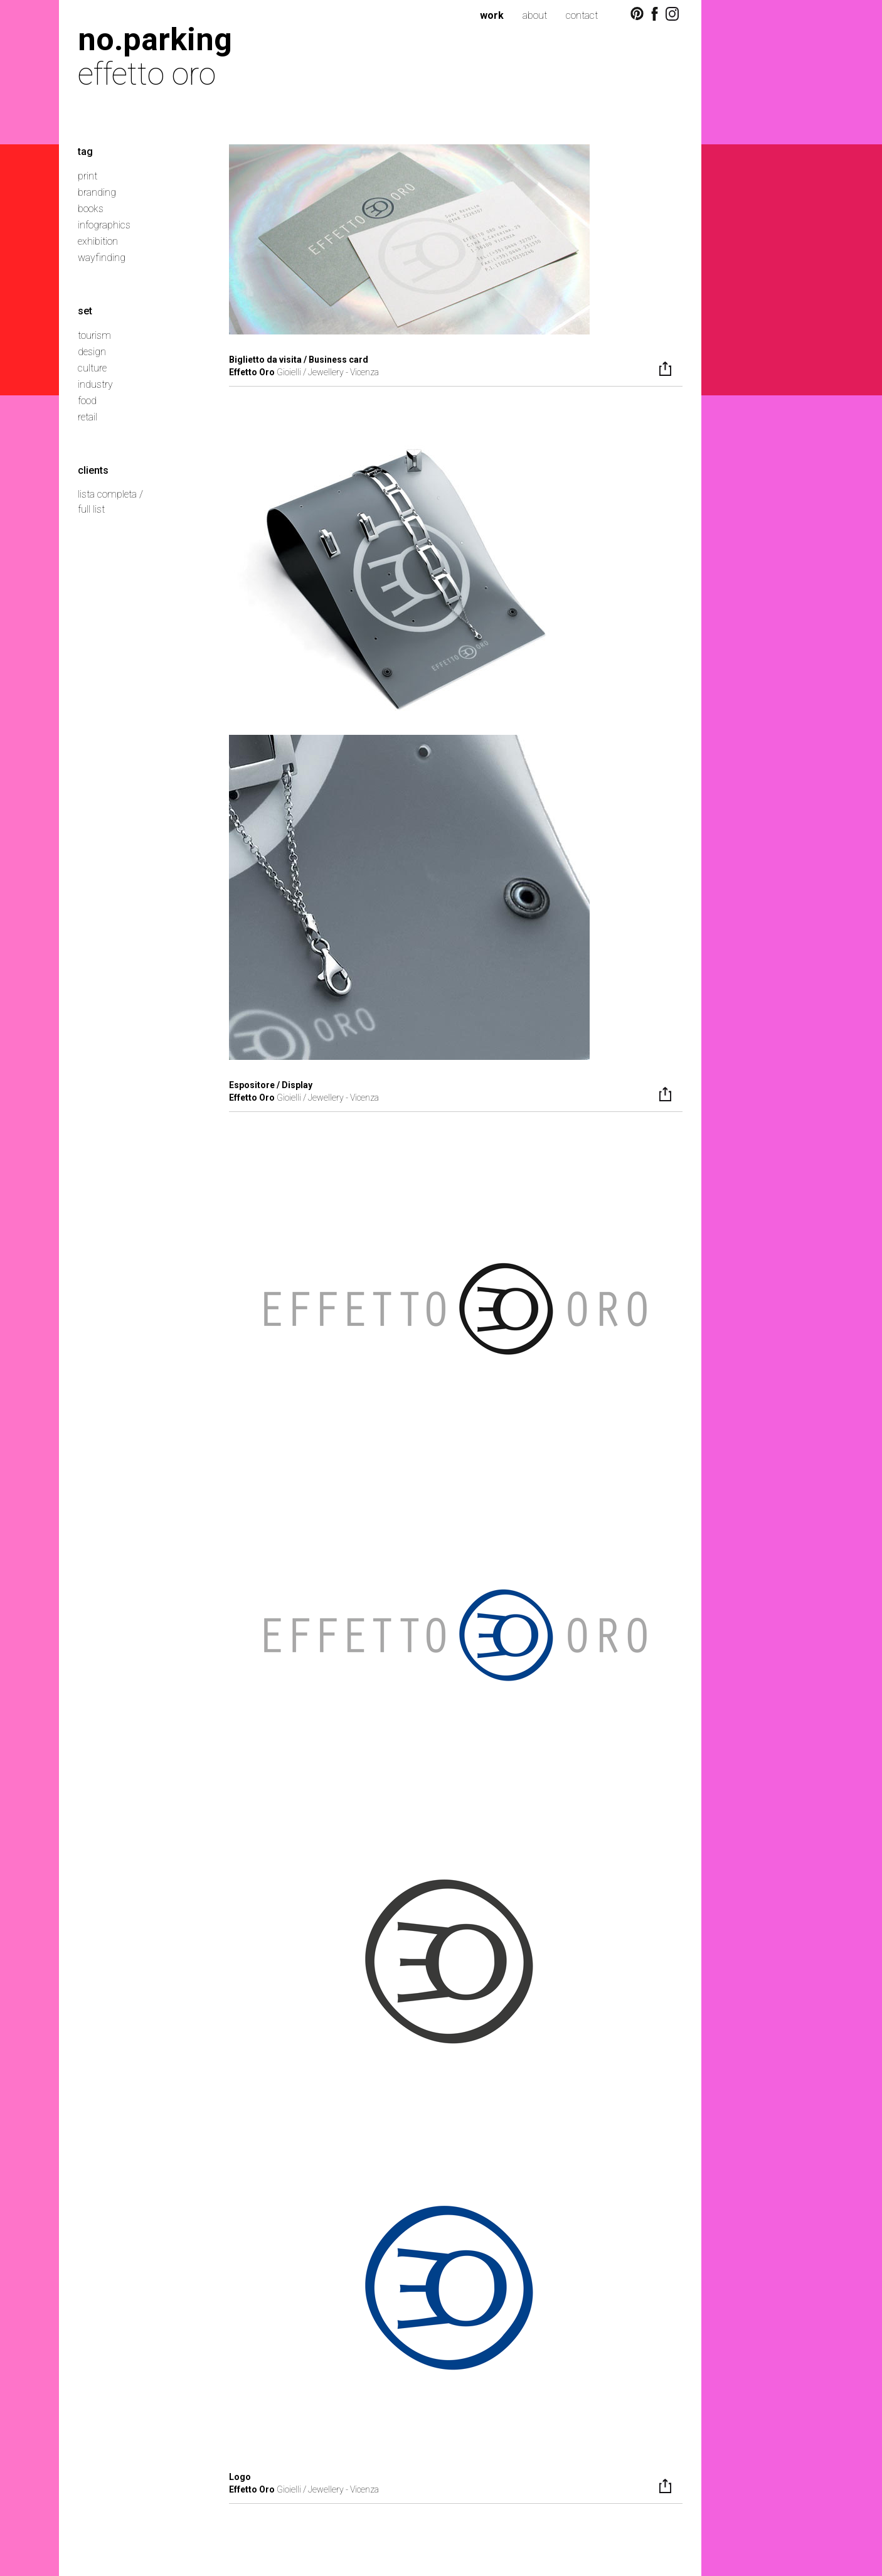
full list (91, 509)
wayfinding (101, 258)
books (91, 209)
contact (582, 15)
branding (97, 192)
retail (87, 417)
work (492, 15)
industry (95, 384)
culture (92, 368)
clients (93, 470)
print (87, 176)
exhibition (98, 241)
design (92, 352)
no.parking (155, 39)
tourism (94, 335)
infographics (104, 225)
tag (85, 152)
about (535, 15)
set (85, 311)
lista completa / (110, 494)
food (87, 401)
